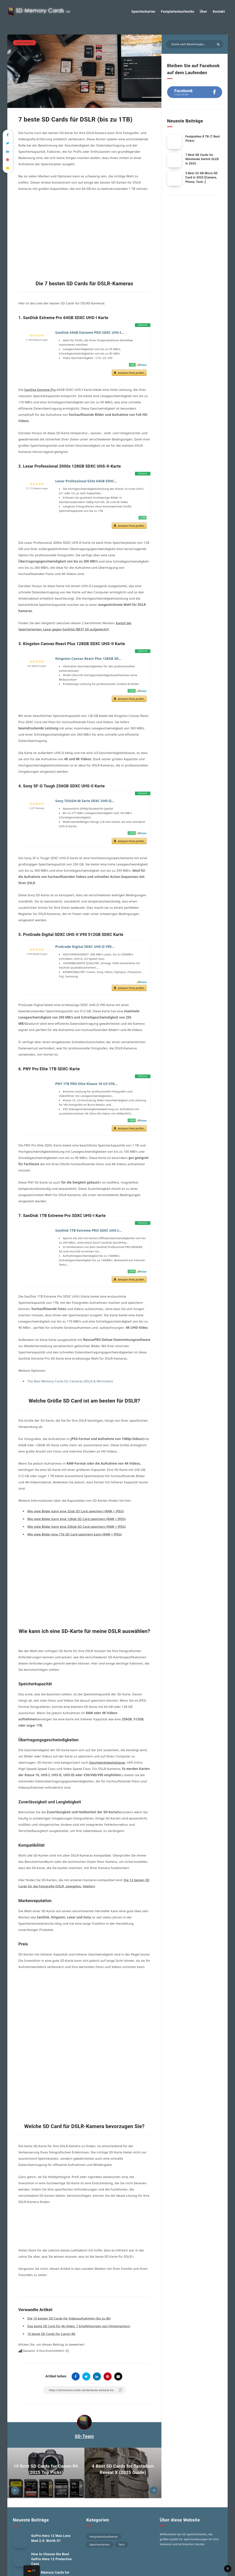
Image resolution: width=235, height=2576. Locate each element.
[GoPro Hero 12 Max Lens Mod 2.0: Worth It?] (20, 2413)
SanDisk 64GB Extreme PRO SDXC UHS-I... (89, 332)
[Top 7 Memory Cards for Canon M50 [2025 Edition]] (20, 2449)
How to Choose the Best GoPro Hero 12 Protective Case (51, 2431)
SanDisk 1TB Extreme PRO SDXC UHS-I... (88, 1230)
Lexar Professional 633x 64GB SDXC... (86, 481)
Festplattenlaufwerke (177, 11)
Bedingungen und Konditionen (145, 2494)
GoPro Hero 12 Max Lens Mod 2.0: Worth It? (51, 2410)
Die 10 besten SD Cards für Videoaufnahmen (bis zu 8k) (69, 2190)
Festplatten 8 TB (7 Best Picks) (202, 138)
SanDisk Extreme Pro (40, 390)
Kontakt (219, 11)
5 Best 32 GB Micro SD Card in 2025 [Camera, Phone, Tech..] (201, 177)
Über (203, 11)
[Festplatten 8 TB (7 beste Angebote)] (174, 141)
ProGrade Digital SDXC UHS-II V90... (85, 946)
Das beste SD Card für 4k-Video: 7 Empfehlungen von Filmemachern (78, 2198)
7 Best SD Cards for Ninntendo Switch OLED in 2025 (202, 159)
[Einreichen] (218, 44)
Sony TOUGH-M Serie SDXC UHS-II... (84, 801)
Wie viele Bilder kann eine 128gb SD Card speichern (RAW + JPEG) (76, 1519)
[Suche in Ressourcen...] (194, 44)
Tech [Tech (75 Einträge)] (121, 2416)
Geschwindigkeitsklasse (107, 1762)
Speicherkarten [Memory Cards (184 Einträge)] (99, 2416)
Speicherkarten (143, 11)
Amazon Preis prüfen (131, 373)
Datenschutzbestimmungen (111, 2494)
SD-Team (84, 2308)
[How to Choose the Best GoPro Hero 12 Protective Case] (20, 2431)
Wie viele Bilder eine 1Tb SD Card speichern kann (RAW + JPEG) (74, 1534)
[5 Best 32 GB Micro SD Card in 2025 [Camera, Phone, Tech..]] (174, 178)
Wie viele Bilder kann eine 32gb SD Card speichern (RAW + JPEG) (75, 1511)
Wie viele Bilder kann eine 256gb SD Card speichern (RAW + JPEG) (76, 1526)
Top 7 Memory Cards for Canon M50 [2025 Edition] (51, 2447)
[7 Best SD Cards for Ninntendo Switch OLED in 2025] (174, 160)
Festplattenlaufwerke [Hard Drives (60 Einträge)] (103, 2409)
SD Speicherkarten (194, 2406)
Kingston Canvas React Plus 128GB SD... (88, 658)
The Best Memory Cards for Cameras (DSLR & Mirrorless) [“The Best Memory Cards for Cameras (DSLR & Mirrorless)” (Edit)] (70, 1381)
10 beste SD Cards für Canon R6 (51, 2206)
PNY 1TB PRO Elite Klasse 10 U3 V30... (86, 1083)
